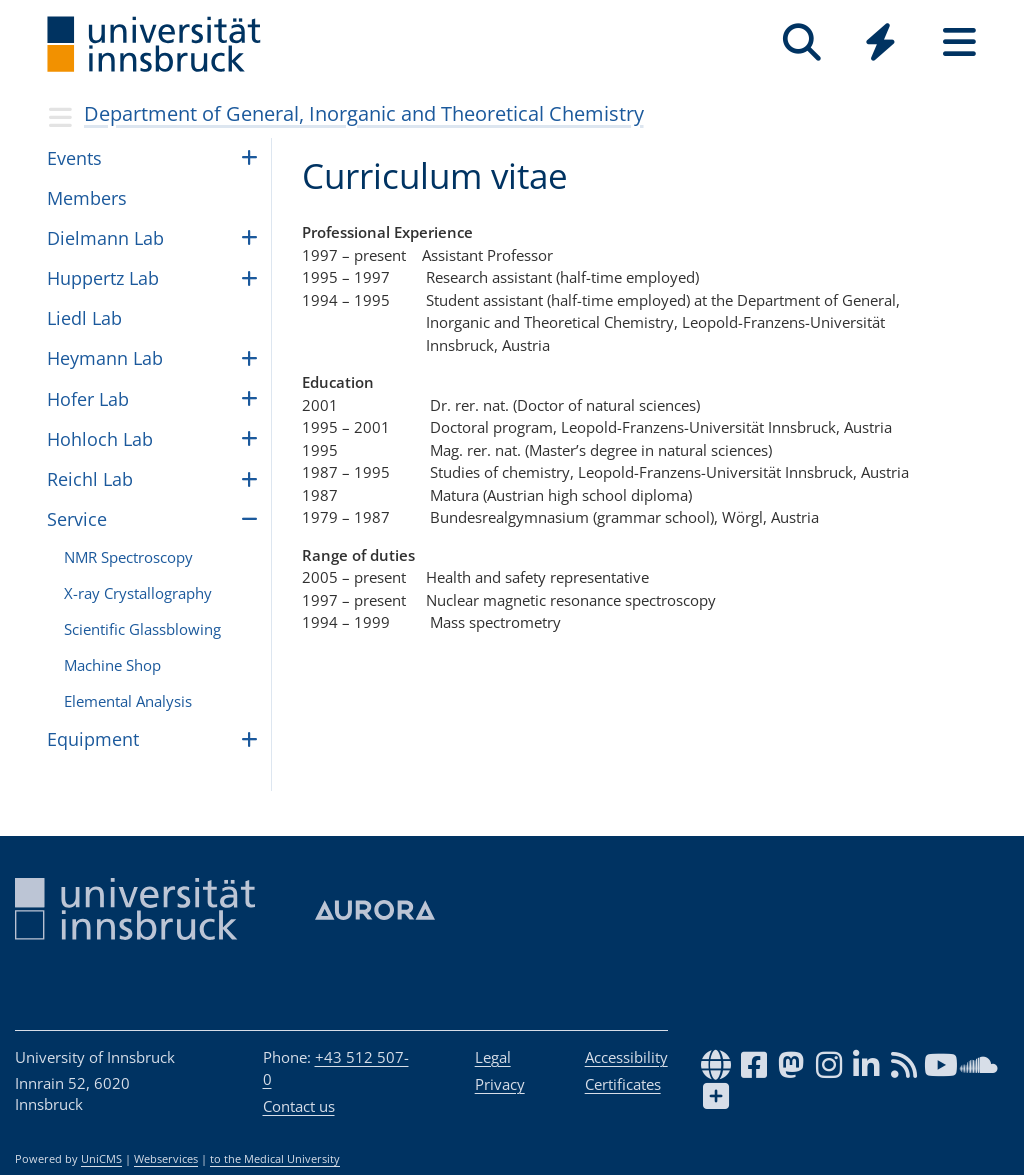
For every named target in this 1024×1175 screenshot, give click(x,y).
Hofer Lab (88, 399)
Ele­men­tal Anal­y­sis (128, 701)
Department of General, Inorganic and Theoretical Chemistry (364, 113)
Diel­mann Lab (105, 238)
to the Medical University (275, 1159)
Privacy (500, 1084)
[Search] (801, 42)
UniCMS (101, 1159)
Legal (493, 1057)
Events (74, 158)
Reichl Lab (90, 479)
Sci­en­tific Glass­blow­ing (142, 629)
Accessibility (626, 1057)
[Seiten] (959, 42)
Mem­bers (87, 198)
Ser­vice (77, 519)
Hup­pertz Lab (103, 278)
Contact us (299, 1106)
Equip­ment (93, 739)
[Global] (880, 44)
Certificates (623, 1084)
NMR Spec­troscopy (128, 557)
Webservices (166, 1159)
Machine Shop (112, 665)
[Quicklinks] (880, 42)
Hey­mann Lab (105, 358)
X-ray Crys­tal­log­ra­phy (138, 593)
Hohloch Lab (100, 439)
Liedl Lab (84, 318)
